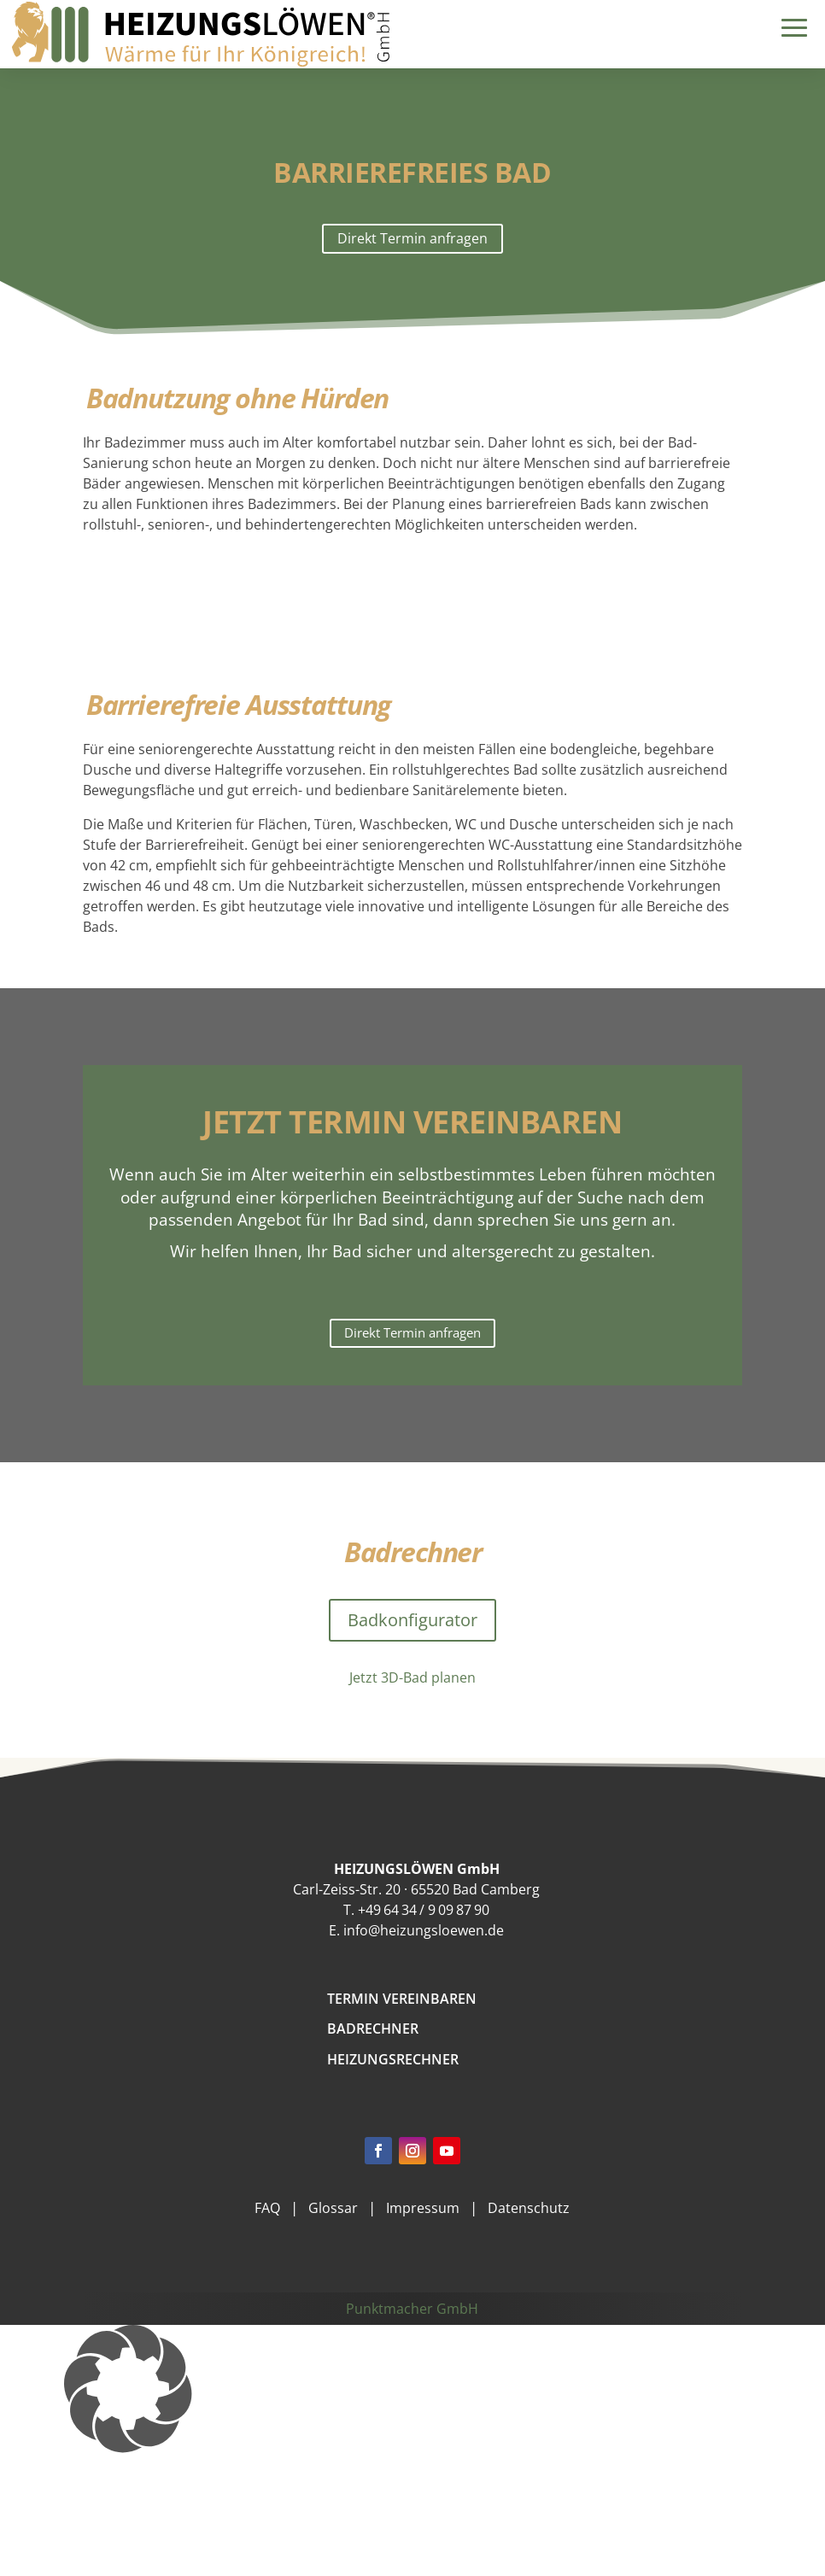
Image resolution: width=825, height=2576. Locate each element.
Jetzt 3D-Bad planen (412, 1677)
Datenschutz (529, 2207)
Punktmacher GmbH (412, 2308)
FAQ (267, 2207)
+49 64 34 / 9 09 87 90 (423, 1909)
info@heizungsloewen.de (423, 1930)
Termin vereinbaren (402, 1998)
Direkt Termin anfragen (412, 238)
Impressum (422, 2207)
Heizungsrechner (393, 2059)
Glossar (333, 2207)
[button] (412, 2389)
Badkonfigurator (412, 1619)
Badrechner (372, 2028)
